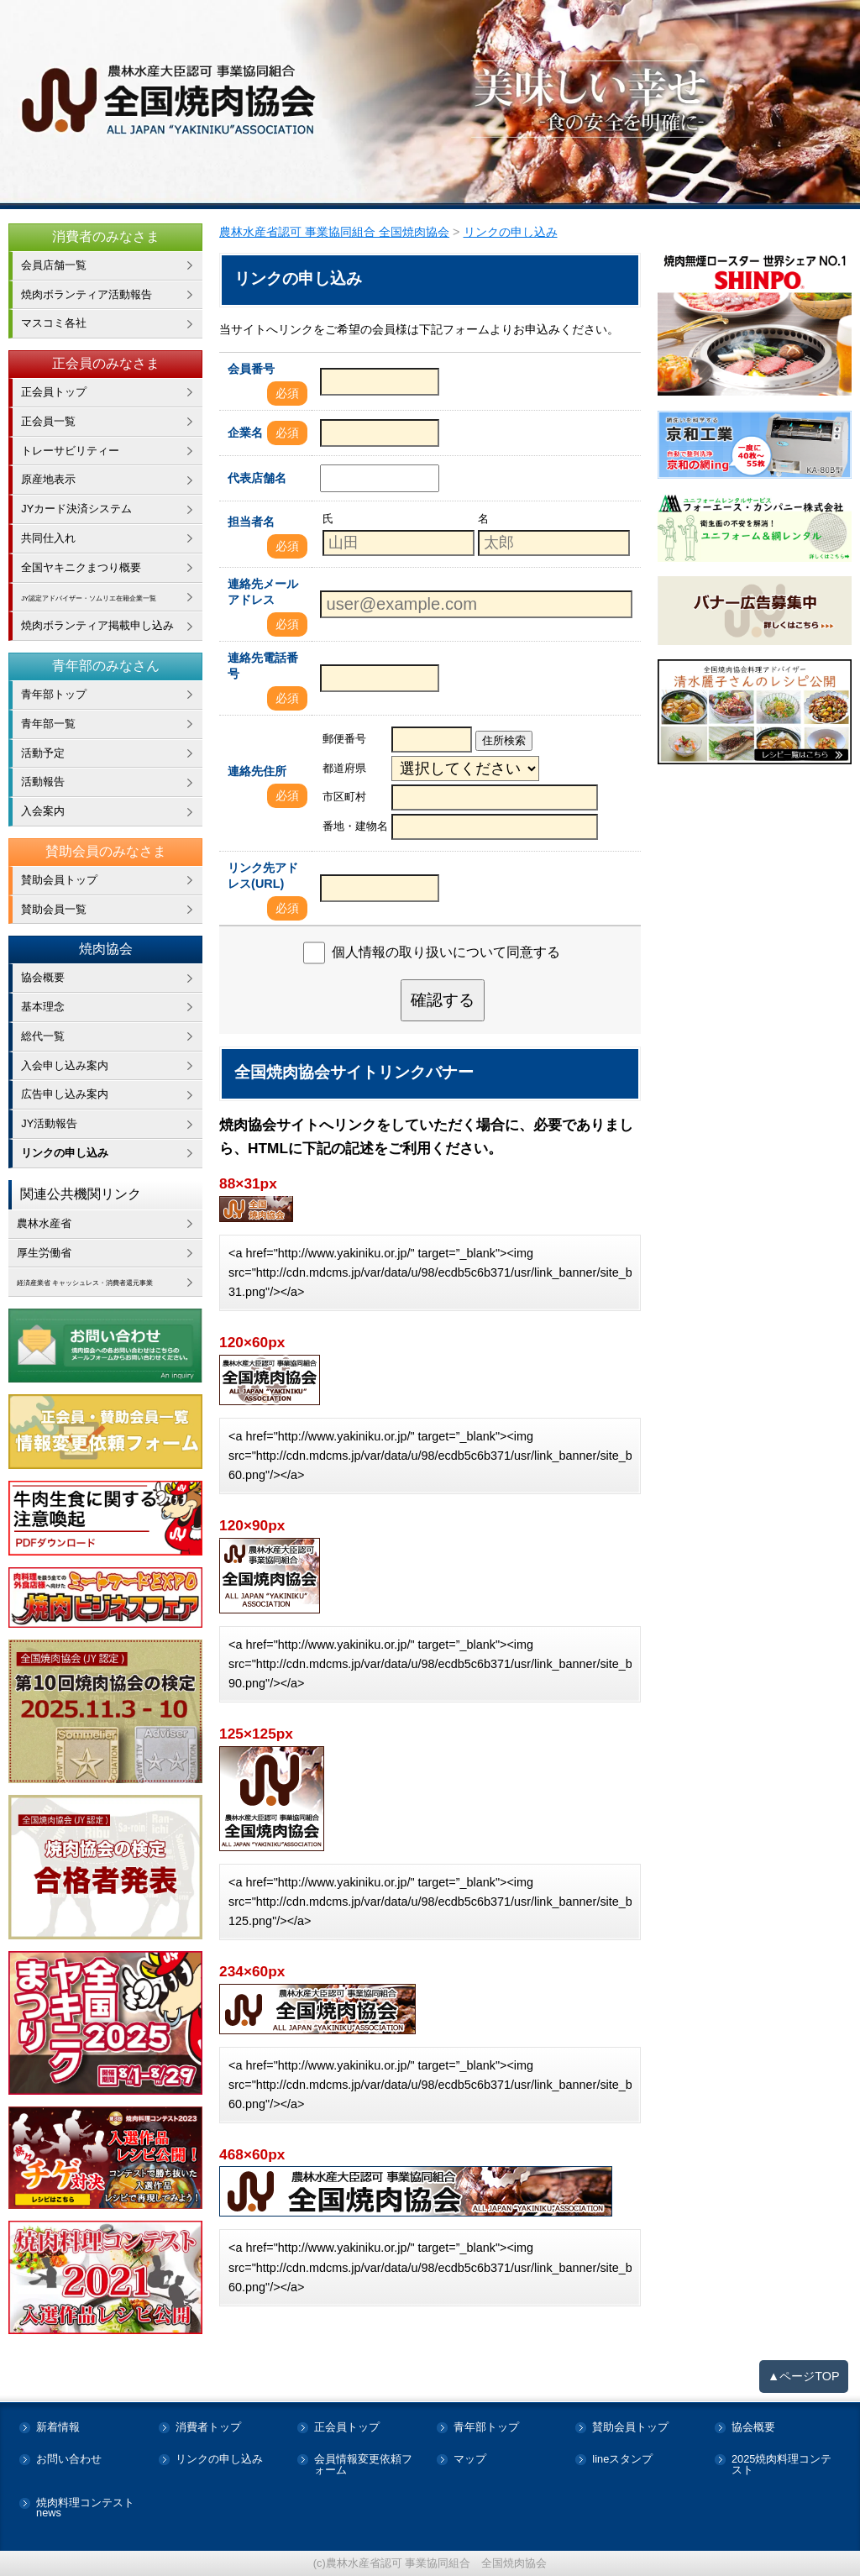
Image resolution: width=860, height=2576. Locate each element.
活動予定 (43, 753)
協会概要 (43, 977)
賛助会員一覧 (54, 909)
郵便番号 (344, 738)
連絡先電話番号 (263, 665)
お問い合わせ (69, 2459)
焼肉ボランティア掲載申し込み (97, 625)
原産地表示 (48, 479)
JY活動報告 (49, 1123)
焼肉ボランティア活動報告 (86, 294)
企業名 (245, 432)
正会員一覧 (48, 421)
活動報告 (43, 781)
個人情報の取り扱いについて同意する (446, 952)
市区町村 (344, 796)
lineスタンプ (622, 2459)
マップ (470, 2459)
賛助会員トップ (59, 880)
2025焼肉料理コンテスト (781, 2465)
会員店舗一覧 (54, 265)
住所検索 (504, 740)
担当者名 (251, 521)
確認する (443, 1000)
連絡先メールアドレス (263, 591)
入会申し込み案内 (64, 1065)
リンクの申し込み (64, 1152)
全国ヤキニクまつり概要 (81, 567)
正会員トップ (54, 392)
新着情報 (58, 2427)
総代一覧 (43, 1036)
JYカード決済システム (76, 508)
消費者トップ (208, 2427)
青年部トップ (54, 694)
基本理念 (43, 1006)
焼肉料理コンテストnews (85, 2509)
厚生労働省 (44, 1252)
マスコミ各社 (54, 323)
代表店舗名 (257, 478)
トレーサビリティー (70, 450)
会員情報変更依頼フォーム (363, 2465)
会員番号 (251, 368)
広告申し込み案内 (64, 1094)
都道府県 (344, 768)
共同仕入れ (48, 538)
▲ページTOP (804, 2376)
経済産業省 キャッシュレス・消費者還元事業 (109, 1281)
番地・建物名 (355, 826)
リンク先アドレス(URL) (263, 875)
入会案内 (43, 811)
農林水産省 (44, 1223)
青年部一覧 (48, 723)
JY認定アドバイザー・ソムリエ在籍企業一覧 (111, 596)
